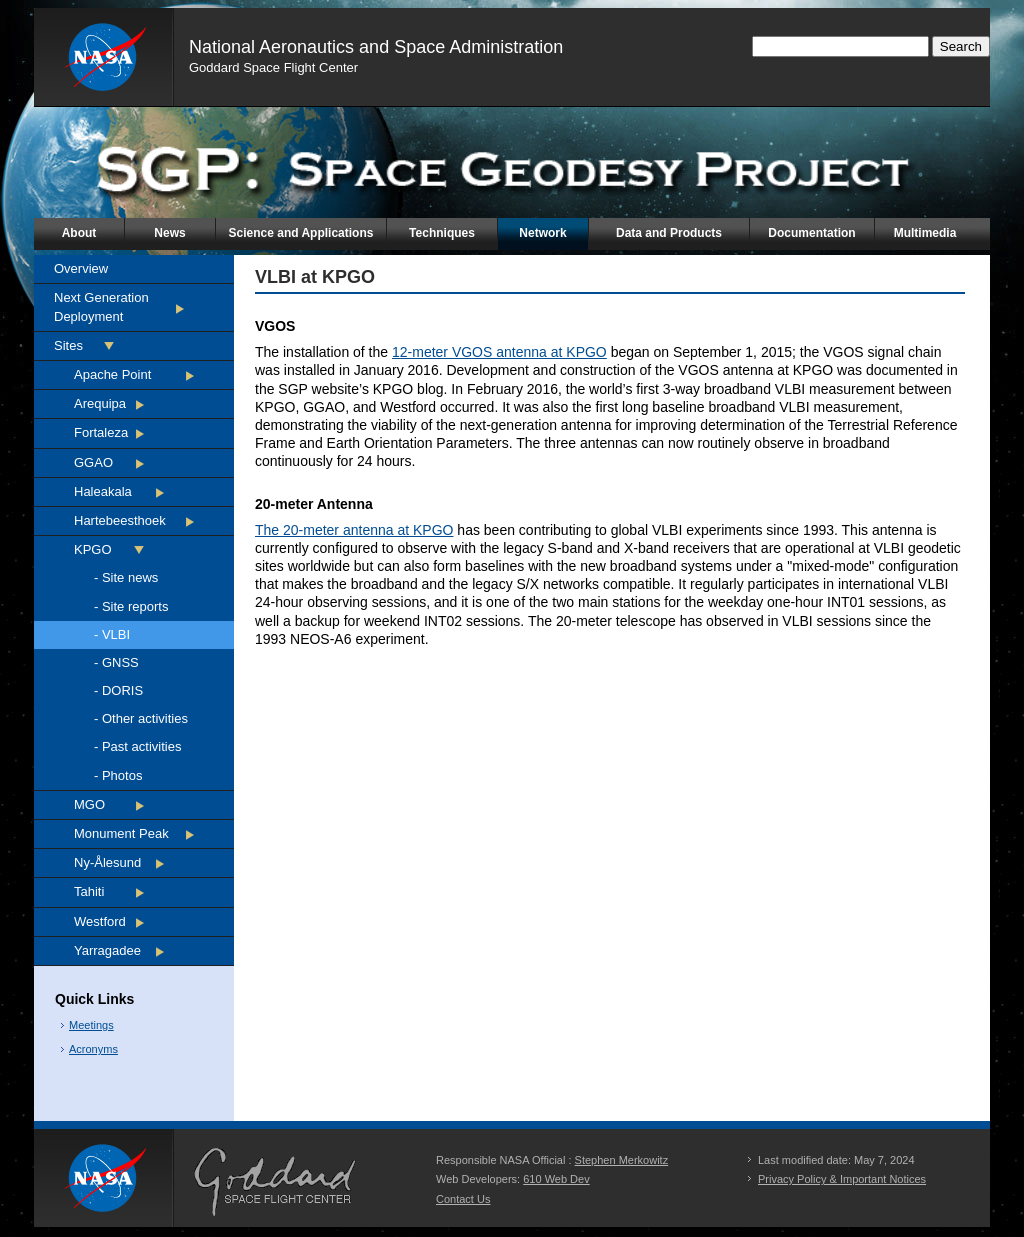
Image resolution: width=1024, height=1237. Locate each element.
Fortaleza (101, 432)
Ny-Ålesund (107, 862)
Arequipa (100, 403)
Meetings (91, 1025)
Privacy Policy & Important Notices (842, 1179)
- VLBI (112, 634)
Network (542, 233)
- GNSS (116, 662)
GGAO (93, 462)
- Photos (118, 775)
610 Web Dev (556, 1179)
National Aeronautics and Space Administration (376, 47)
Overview (81, 268)
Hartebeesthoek (120, 520)
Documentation (811, 233)
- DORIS (118, 690)
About (79, 233)
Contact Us (463, 1199)
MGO (89, 804)
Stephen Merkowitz (622, 1160)
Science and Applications (301, 233)
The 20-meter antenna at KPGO (354, 530)
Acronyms (93, 1049)
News (169, 233)
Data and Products (669, 233)
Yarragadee (107, 950)
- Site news (126, 577)
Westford (100, 921)
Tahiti (89, 891)
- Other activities (141, 718)
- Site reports (131, 606)
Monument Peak (121, 833)
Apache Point (112, 374)
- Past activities (137, 746)
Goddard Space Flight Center (273, 67)
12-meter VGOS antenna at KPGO (499, 352)
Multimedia (925, 233)
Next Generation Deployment (101, 306)
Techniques (442, 233)
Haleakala (103, 491)
